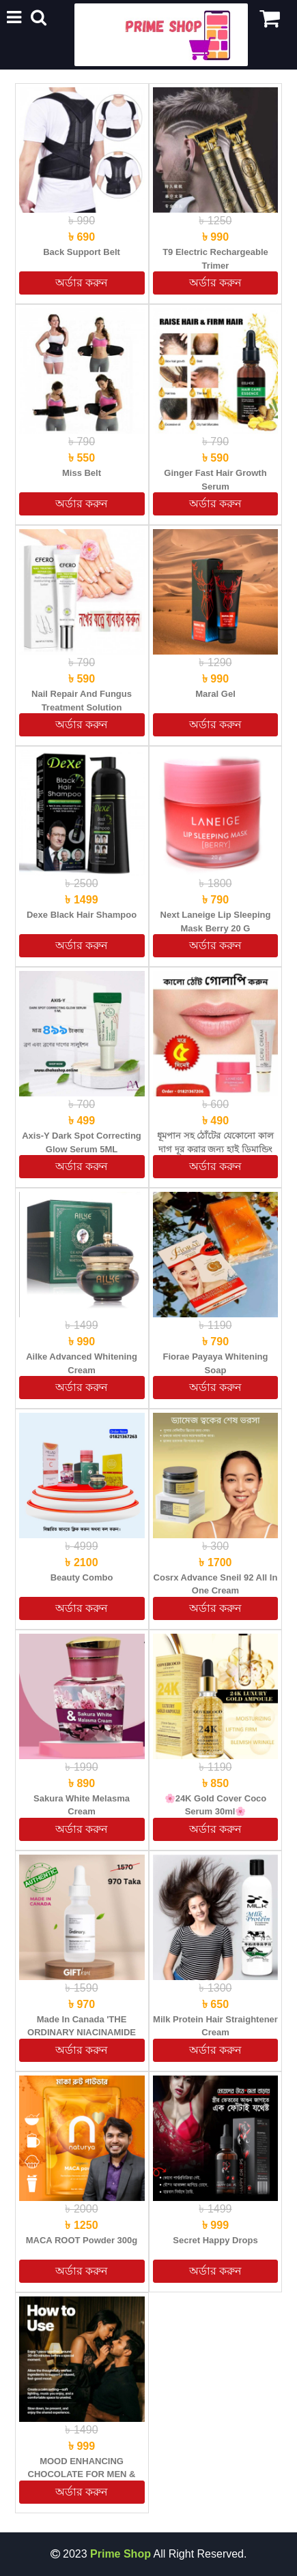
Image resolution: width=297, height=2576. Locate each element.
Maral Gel (215, 694)
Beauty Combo (82, 1577)
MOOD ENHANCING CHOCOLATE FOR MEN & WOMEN (82, 2474)
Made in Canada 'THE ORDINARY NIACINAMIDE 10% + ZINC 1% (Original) (81, 2032)
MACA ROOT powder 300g (81, 2240)
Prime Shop (120, 2554)
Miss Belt (81, 473)
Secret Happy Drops (215, 2240)
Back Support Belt (81, 252)
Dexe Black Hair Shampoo (82, 915)
